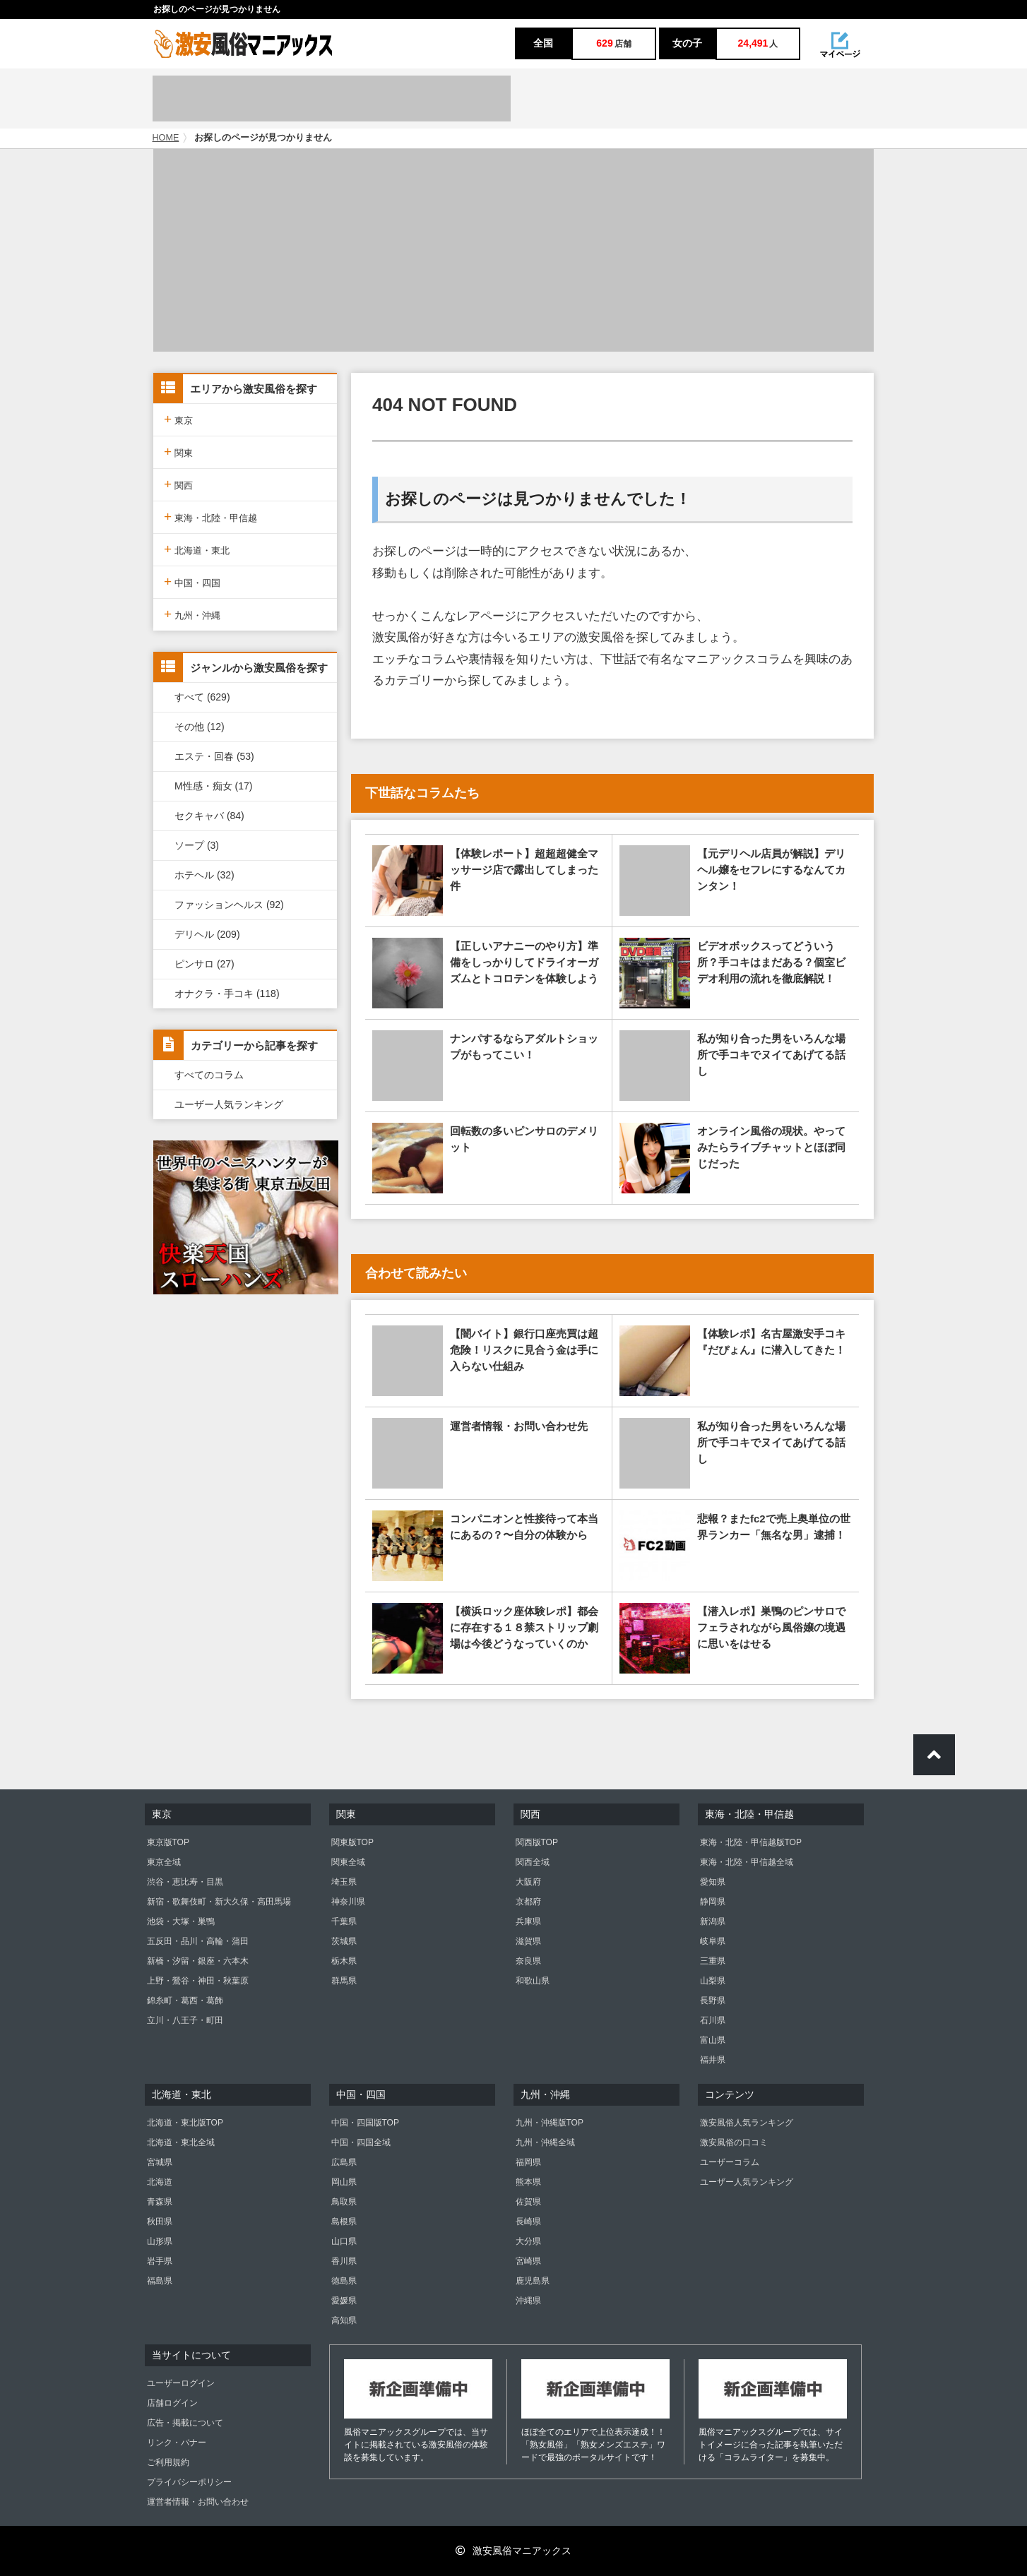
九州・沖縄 (192, 614)
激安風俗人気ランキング (746, 2123)
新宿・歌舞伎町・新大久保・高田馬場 (219, 1902)
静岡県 (712, 1902)
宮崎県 (528, 2261)
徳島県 (344, 2281)
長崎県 (528, 2221)
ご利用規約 (168, 2462)
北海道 (159, 2182)
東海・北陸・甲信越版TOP (751, 1842)
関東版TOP (352, 1842)
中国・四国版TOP (365, 2123)
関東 (178, 451)
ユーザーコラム (729, 2162)
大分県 (528, 2241)
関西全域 (533, 1862)
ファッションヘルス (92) (229, 904)
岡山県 (344, 2182)
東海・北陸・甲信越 (210, 516)
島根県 (344, 2221)
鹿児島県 (533, 2281)
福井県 (712, 2060)
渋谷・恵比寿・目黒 (185, 1882)
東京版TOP (168, 1842)
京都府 (528, 1902)
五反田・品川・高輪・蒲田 (198, 1941)
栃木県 (344, 1961)
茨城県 (344, 1941)
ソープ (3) (196, 845)
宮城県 (159, 2162)
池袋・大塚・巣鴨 (181, 1921)
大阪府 (528, 1882)
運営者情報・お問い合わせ (198, 2502)
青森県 (159, 2202)
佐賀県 (528, 2202)
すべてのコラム (209, 1074)
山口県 (344, 2241)
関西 (178, 484)
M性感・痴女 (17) (213, 786)
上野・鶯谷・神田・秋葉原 (198, 1981)
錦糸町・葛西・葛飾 (185, 2000)
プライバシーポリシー (189, 2482)
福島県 (159, 2281)
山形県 (159, 2241)
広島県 (344, 2162)
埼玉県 (344, 1882)
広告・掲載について (185, 2423)
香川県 (344, 2261)
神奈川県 (348, 1902)
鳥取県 (344, 2202)
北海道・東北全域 (181, 2142)
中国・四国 (192, 581)
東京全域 (164, 1862)
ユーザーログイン (181, 2383)
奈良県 (528, 1961)
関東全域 (348, 1862)
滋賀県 (528, 1941)
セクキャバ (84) (209, 815)
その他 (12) (199, 726)
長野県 (712, 2000)
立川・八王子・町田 (185, 2020)
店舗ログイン (172, 2403)
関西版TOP (537, 1842)
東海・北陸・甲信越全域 (746, 1862)
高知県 (344, 2320)
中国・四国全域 (361, 2142)
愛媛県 (344, 2301)
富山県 (712, 2040)
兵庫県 (528, 1921)
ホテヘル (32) (204, 875)
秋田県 (159, 2221)
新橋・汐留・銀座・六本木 (198, 1961)
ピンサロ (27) (204, 964)
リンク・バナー (176, 2442)
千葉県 (344, 1921)
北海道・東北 (197, 549)
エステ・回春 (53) (214, 756)
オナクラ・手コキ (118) (227, 993)
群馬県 (344, 1981)
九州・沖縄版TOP (549, 2123)
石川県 (712, 2020)
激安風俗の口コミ (734, 2142)
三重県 (712, 1961)
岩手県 (159, 2261)
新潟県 (712, 1921)
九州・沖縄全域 (545, 2142)
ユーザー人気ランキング (228, 1104)
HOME (166, 138)
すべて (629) (202, 697)
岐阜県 (712, 1941)
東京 (178, 419)
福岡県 (528, 2162)
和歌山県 (533, 1981)
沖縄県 (528, 2301)
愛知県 (712, 1882)
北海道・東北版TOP (185, 2123)
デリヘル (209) (207, 934)
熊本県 (528, 2182)
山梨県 (712, 1981)
